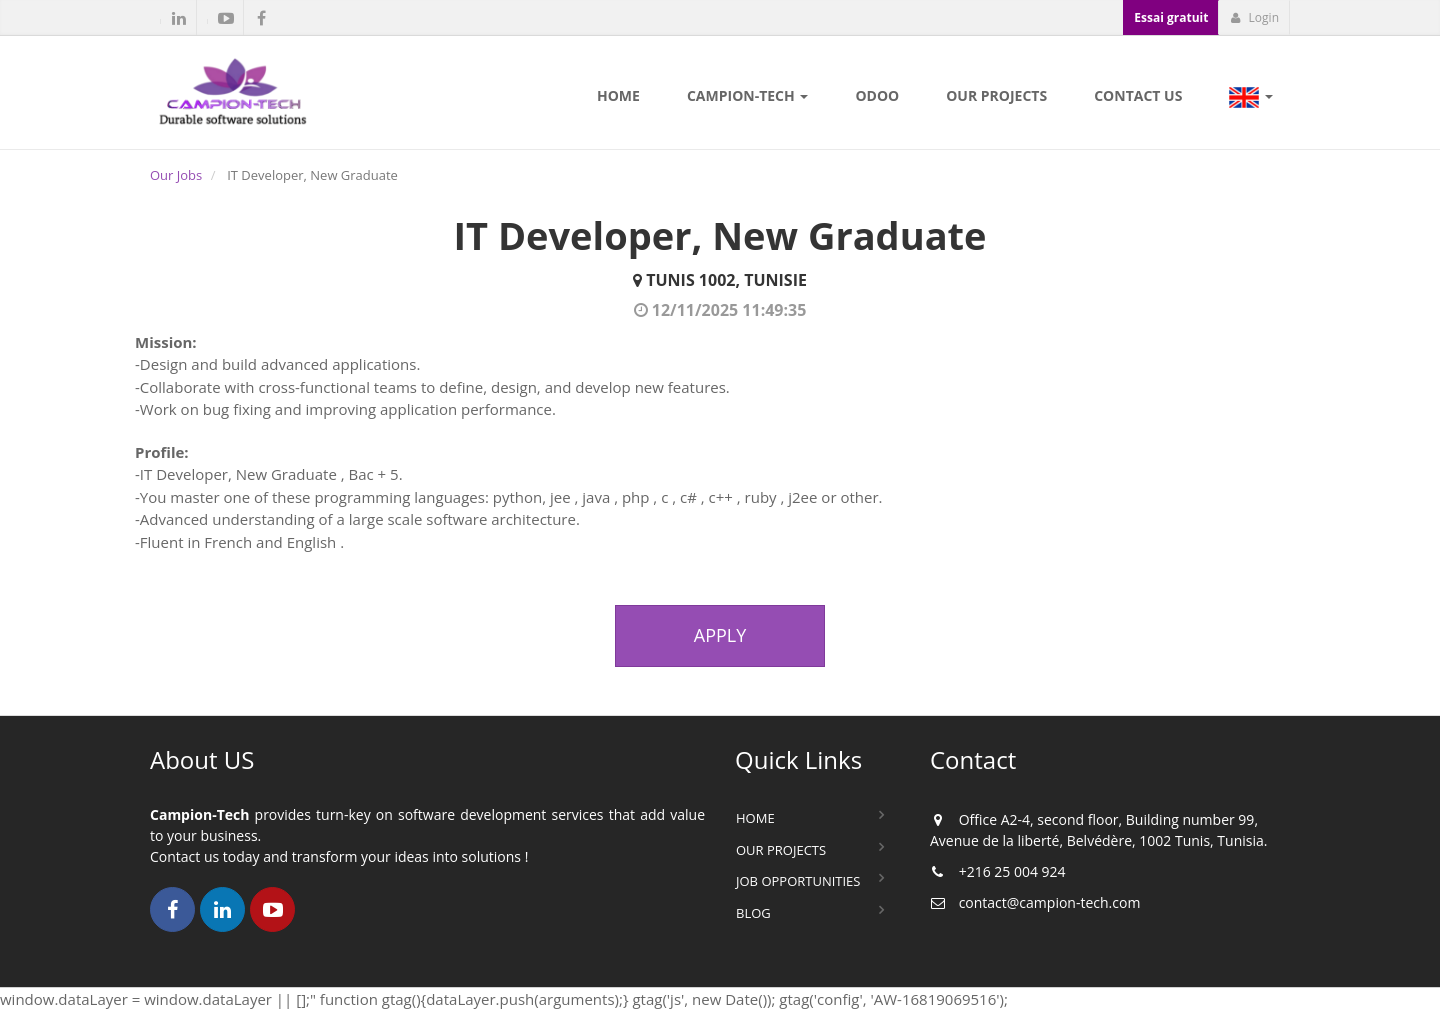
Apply (720, 635)
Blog (753, 913)
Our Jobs (176, 175)
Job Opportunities (798, 881)
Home (755, 818)
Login (1254, 17)
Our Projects (781, 850)
